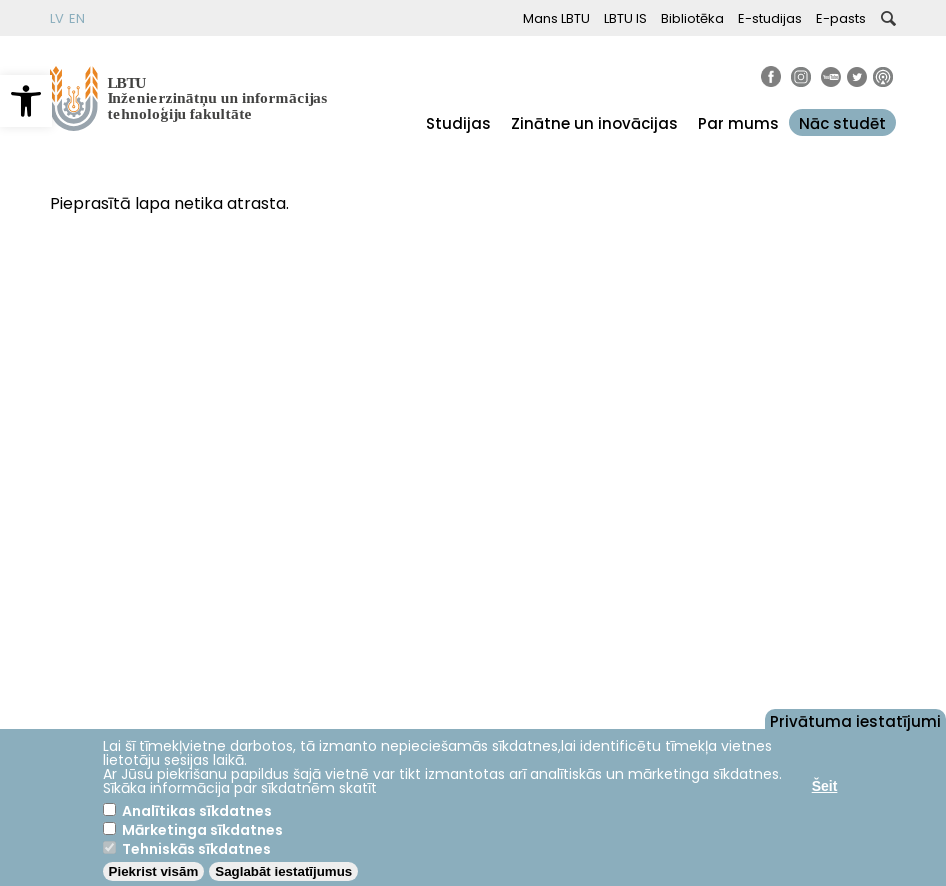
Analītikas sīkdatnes (197, 811)
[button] (26, 101)
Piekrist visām (154, 871)
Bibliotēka (692, 18)
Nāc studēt (842, 123)
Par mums (738, 123)
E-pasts (841, 18)
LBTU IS (625, 18)
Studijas (458, 123)
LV (57, 18)
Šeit (825, 786)
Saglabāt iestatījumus (283, 871)
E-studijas (770, 18)
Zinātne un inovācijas (594, 123)
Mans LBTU (556, 18)
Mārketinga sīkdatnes (202, 830)
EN (77, 18)
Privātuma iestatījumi (855, 720)
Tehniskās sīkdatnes (196, 849)
